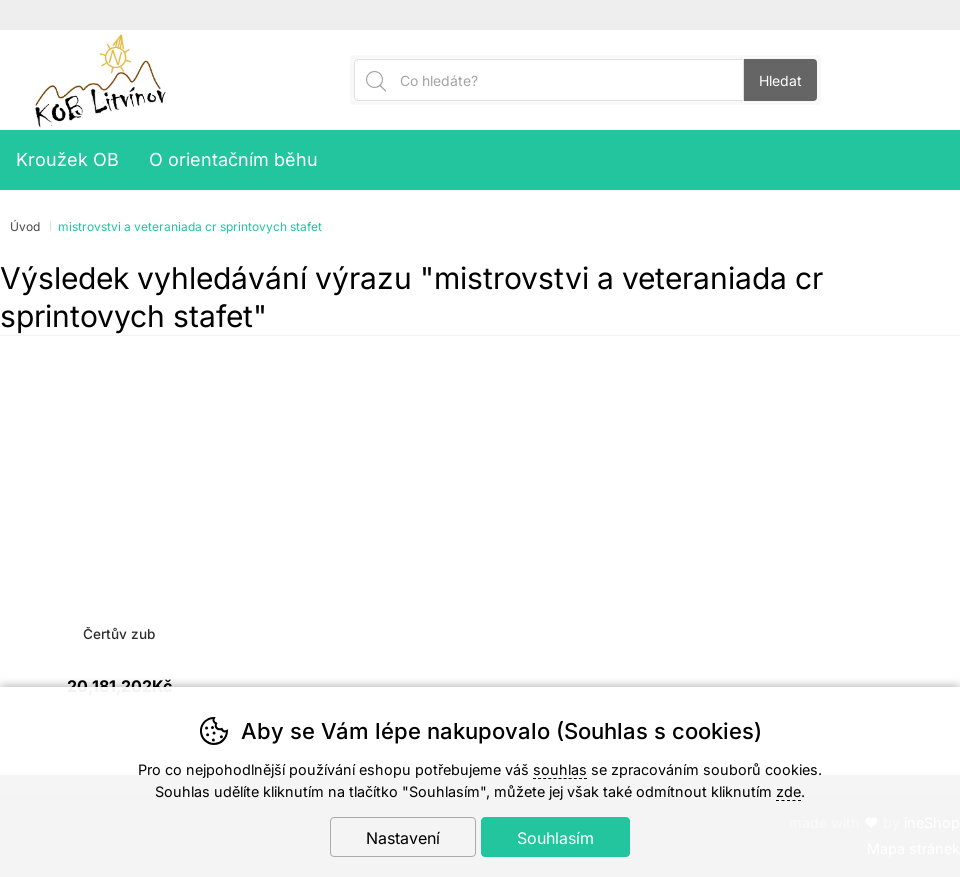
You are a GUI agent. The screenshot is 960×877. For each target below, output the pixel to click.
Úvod (25, 226)
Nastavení (403, 838)
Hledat (780, 80)
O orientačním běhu (233, 159)
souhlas (560, 769)
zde (788, 791)
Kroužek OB (67, 159)
